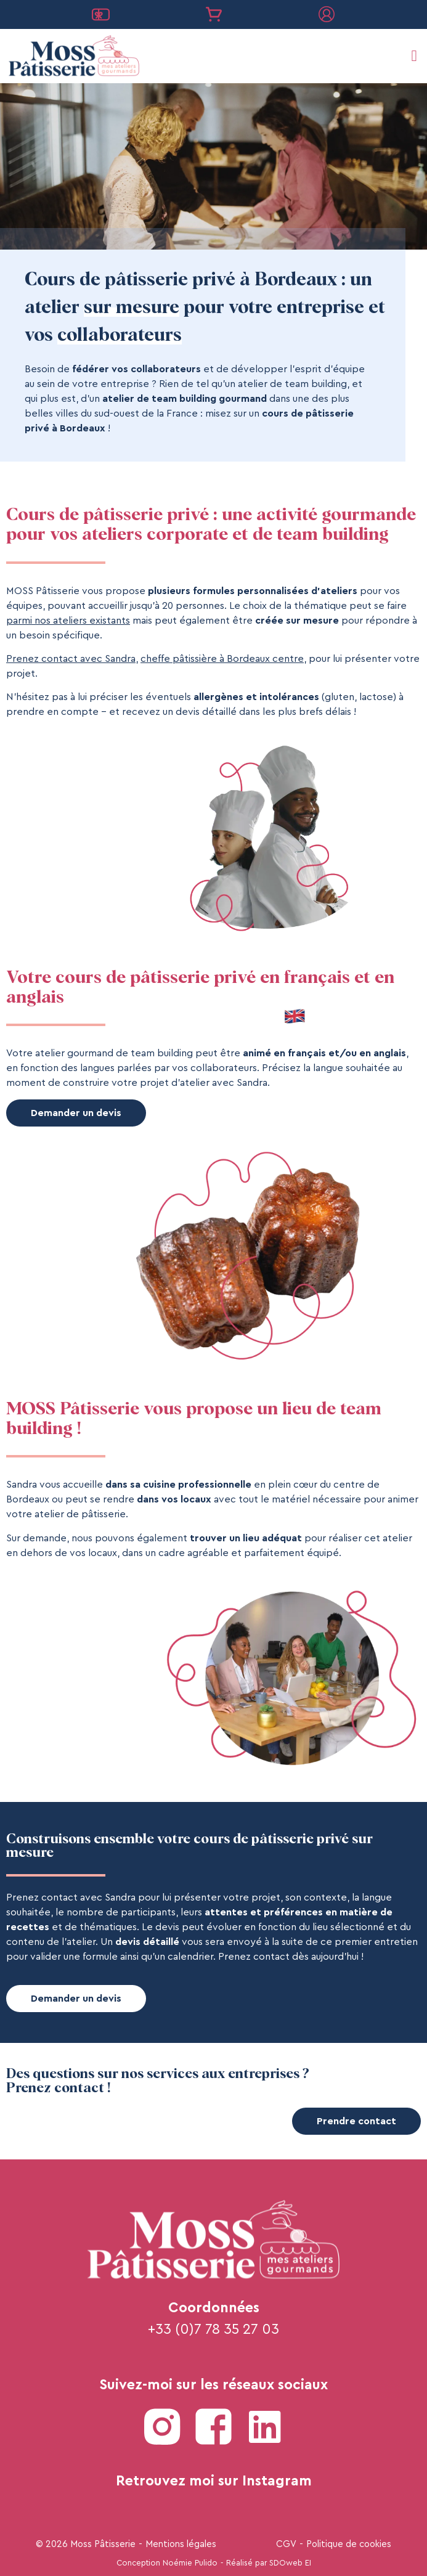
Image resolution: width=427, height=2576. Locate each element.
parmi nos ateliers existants (68, 621)
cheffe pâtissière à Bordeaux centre (222, 659)
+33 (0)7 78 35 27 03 (213, 2329)
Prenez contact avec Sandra (71, 659)
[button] (414, 56)
